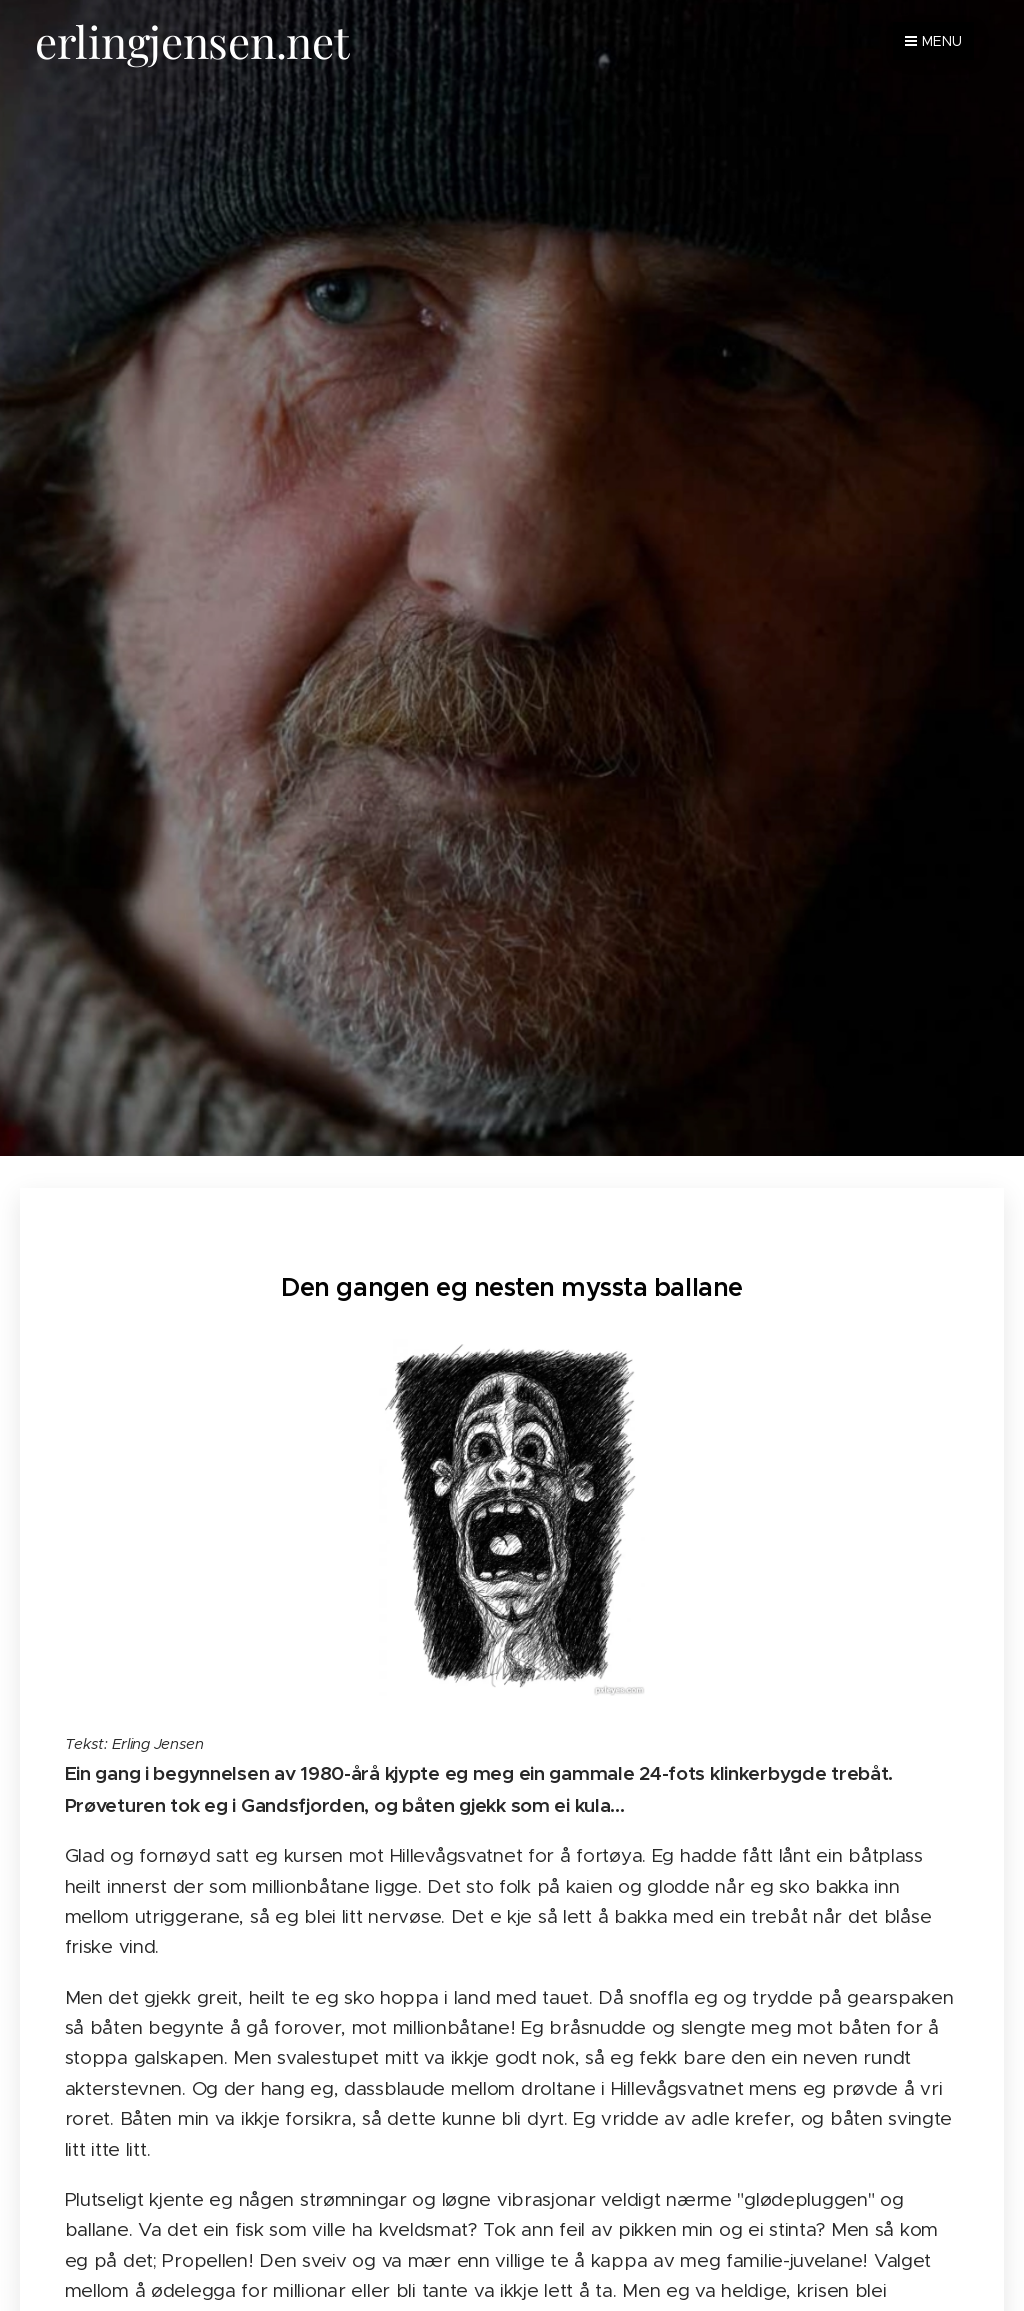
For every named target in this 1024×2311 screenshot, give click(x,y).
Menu (933, 41)
